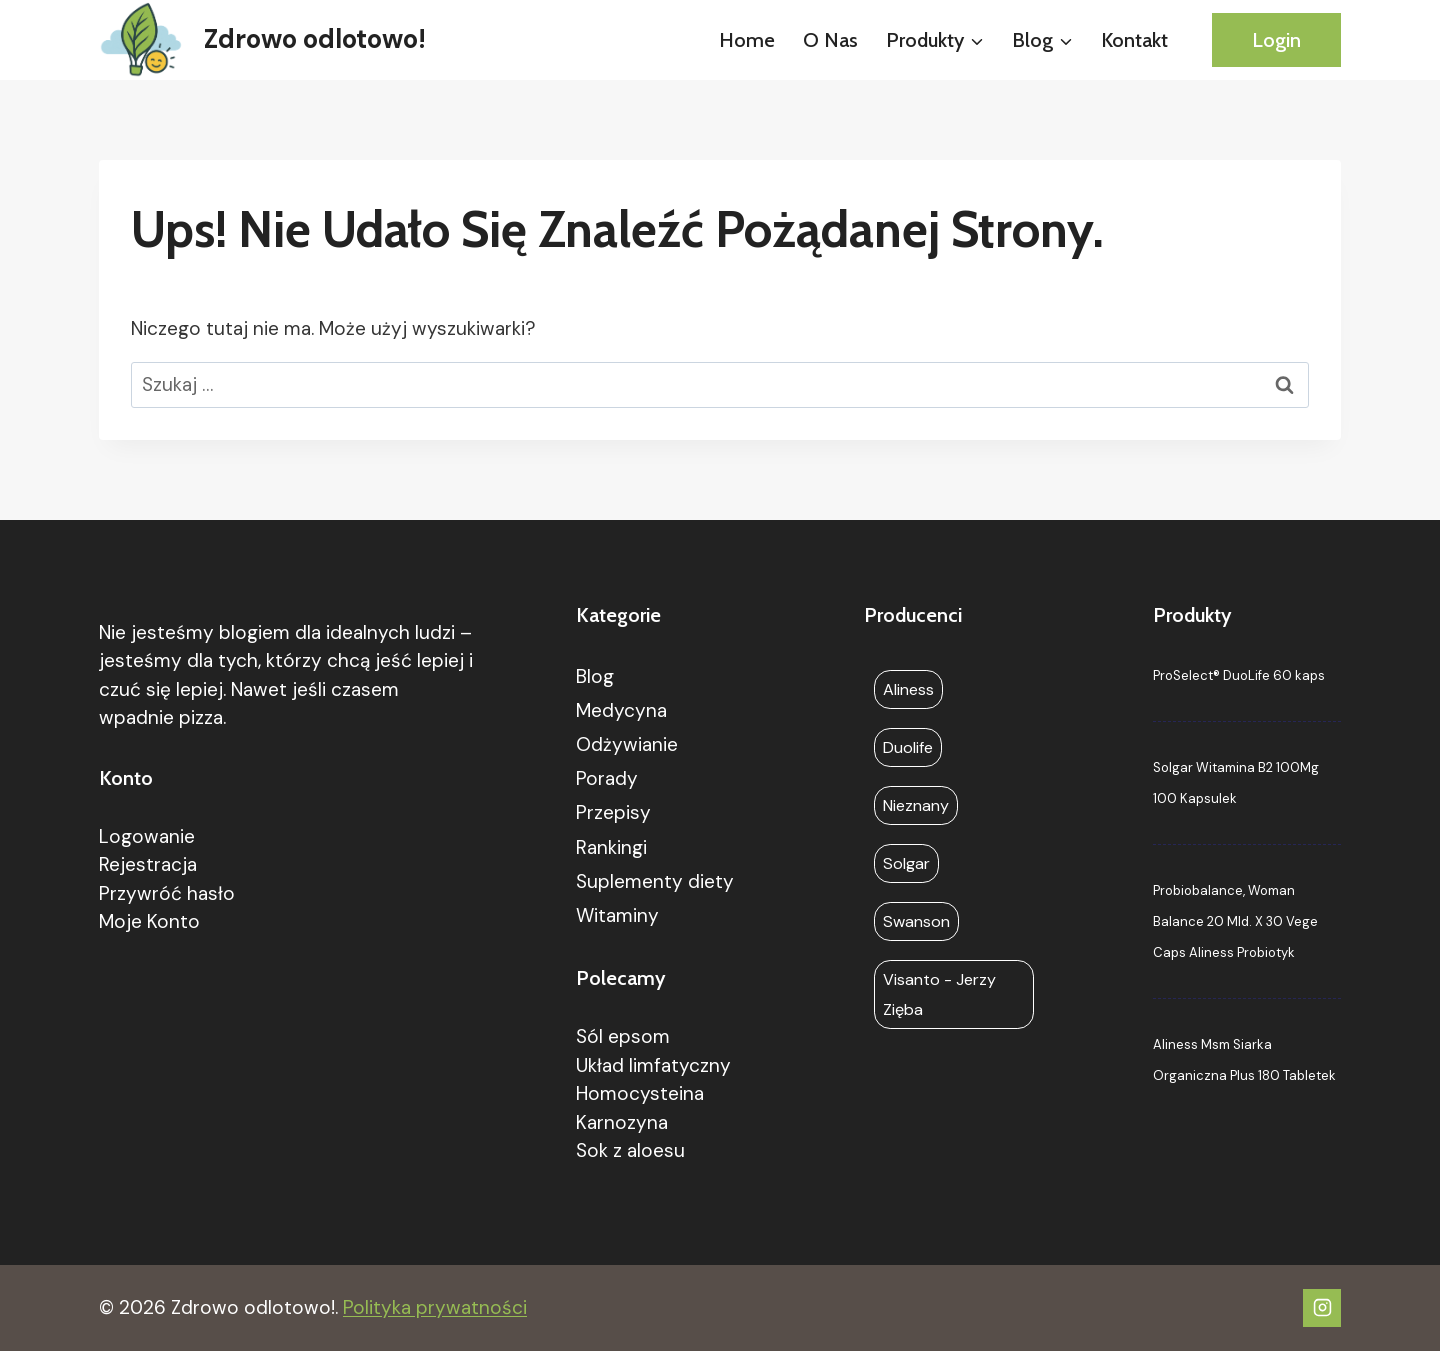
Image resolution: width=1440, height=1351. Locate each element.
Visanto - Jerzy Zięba (939, 994)
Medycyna (621, 710)
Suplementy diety (655, 881)
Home (747, 40)
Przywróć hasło (167, 893)
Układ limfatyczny (653, 1065)
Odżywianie (627, 744)
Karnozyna (622, 1122)
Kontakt (1134, 40)
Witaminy (617, 915)
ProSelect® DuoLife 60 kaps (1239, 675)
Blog (595, 676)
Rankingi (611, 847)
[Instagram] (1322, 1308)
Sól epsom (623, 1036)
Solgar (906, 863)
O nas (830, 40)
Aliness (908, 689)
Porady (607, 778)
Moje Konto (149, 921)
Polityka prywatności (435, 1307)
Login (1276, 40)
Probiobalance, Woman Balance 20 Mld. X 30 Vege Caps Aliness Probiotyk (1235, 921)
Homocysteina (640, 1093)
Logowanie (147, 836)
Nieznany (916, 805)
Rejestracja (148, 864)
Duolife (908, 747)
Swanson (916, 921)
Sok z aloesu (630, 1150)
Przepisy (613, 812)
